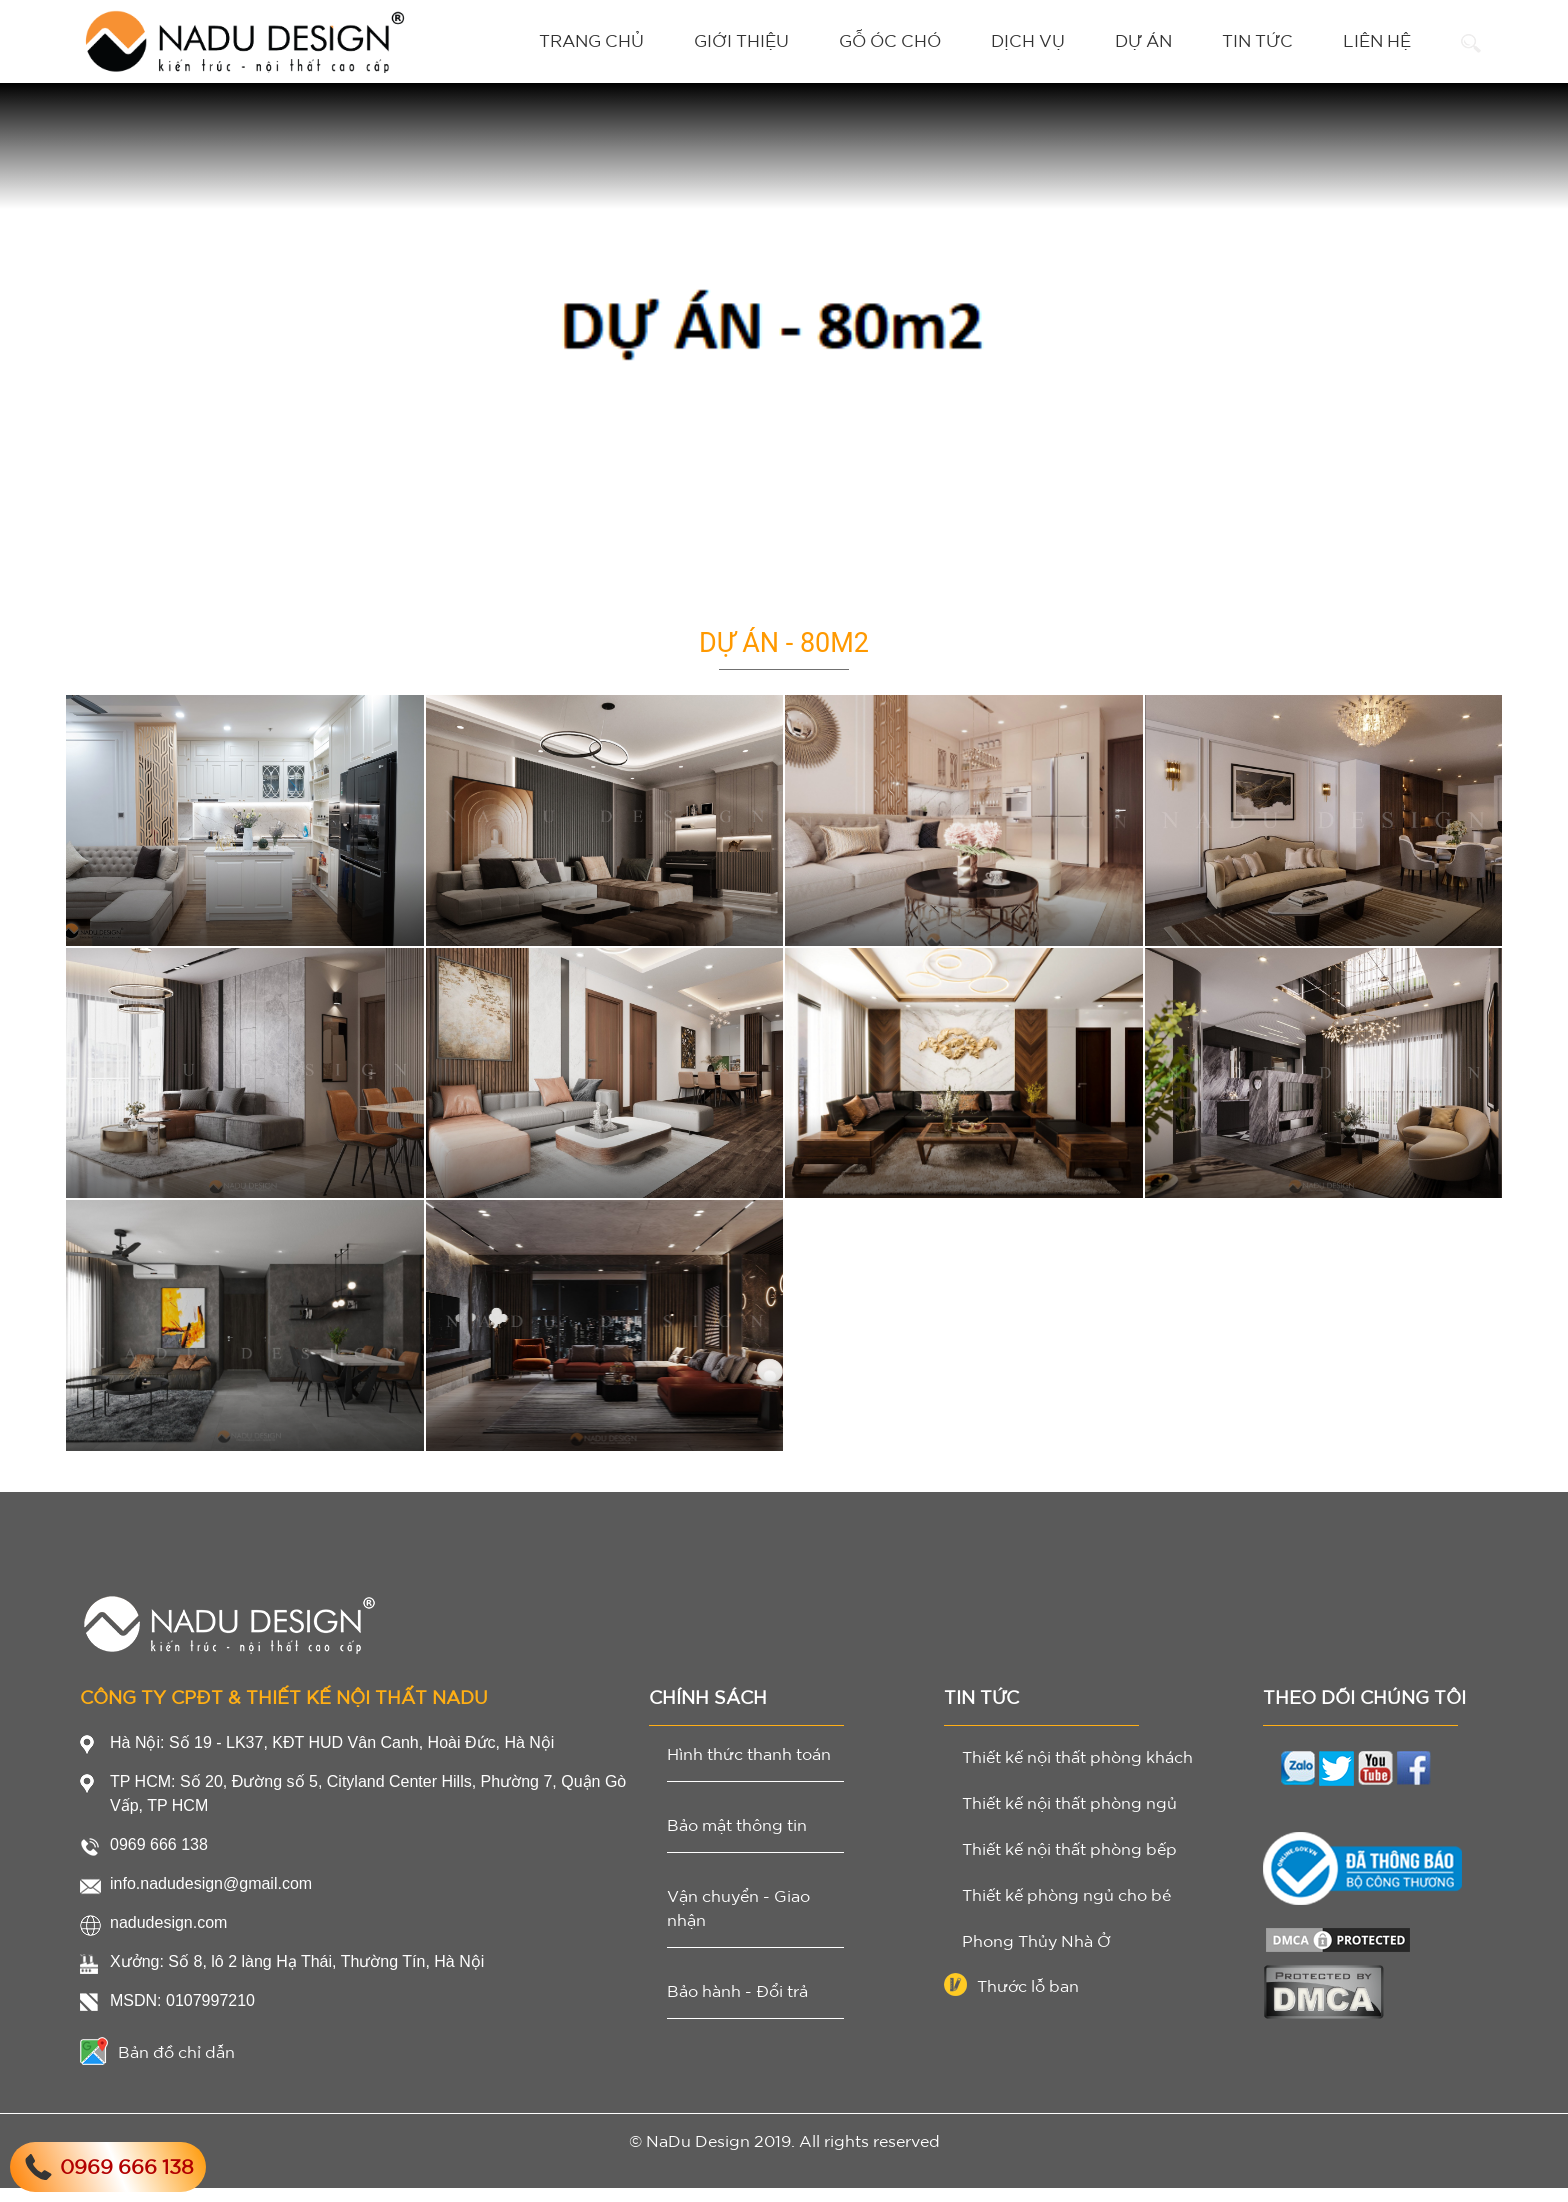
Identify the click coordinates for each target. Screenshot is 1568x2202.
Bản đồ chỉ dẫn (157, 2066)
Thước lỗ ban (1011, 2000)
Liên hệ (1377, 41)
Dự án (1143, 41)
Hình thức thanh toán (749, 1768)
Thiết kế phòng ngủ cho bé (1066, 1909)
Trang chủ (591, 41)
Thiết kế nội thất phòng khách (1077, 1771)
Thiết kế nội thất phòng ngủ (1069, 1817)
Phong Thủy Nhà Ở (1036, 1955)
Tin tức (1257, 41)
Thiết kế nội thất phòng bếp (1069, 1863)
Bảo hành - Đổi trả (737, 2005)
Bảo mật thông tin (737, 1839)
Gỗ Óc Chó (890, 41)
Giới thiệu (741, 41)
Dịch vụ (1028, 41)
